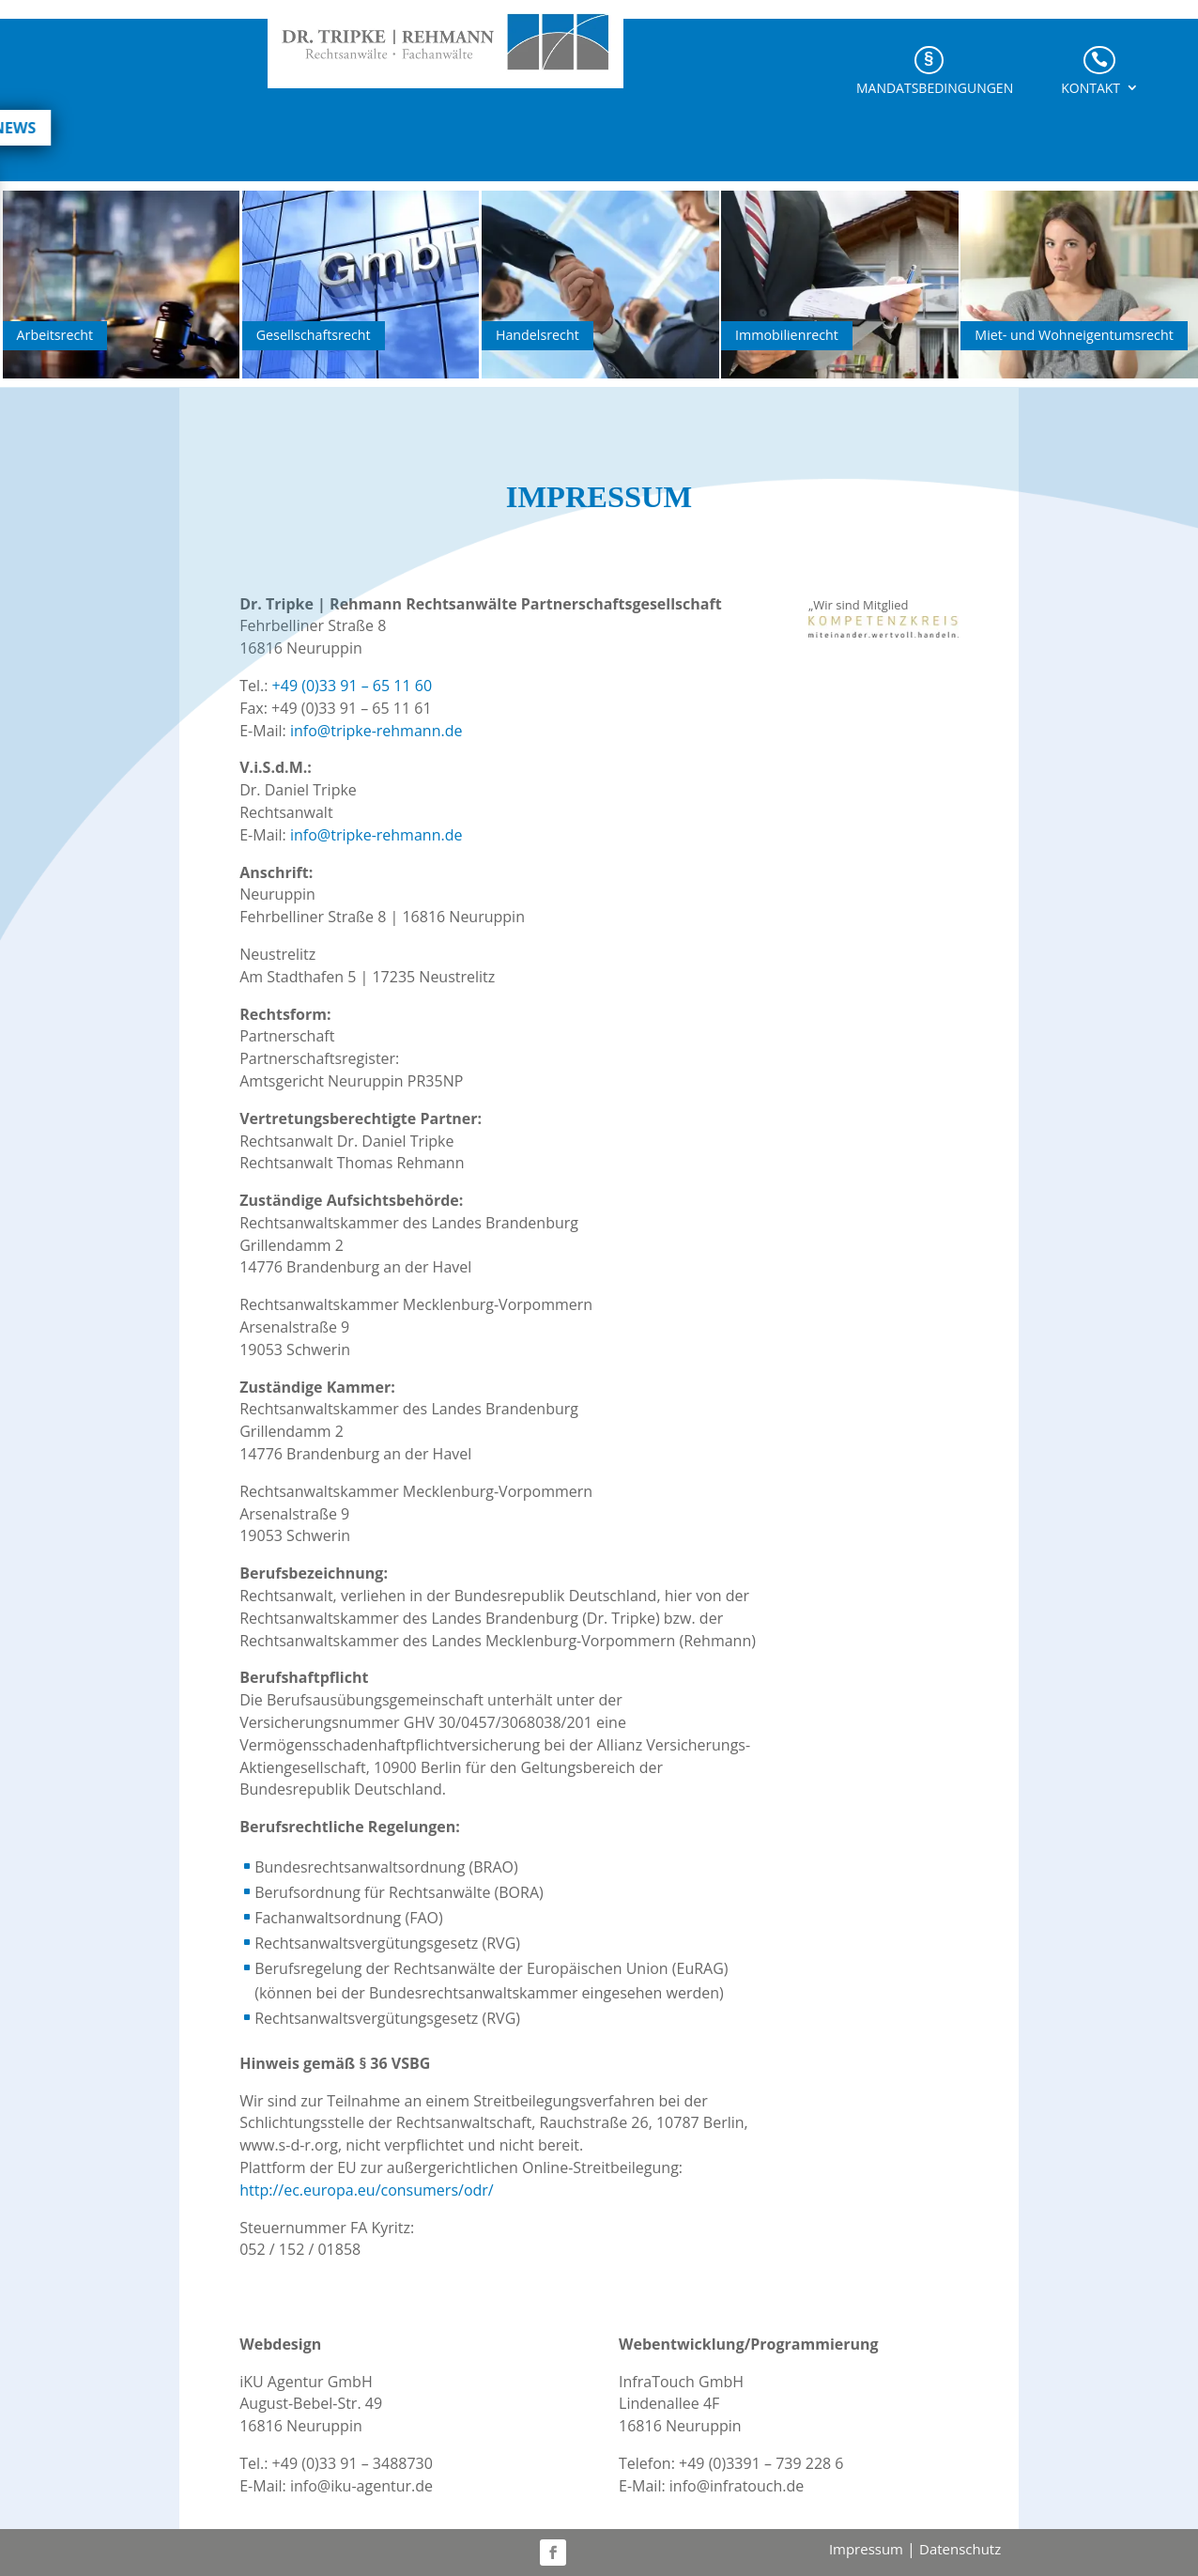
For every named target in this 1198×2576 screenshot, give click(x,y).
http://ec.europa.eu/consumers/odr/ (366, 2190)
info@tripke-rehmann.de (376, 730)
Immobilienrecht (786, 335)
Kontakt (1090, 90)
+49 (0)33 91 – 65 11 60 (352, 685)
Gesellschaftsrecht (313, 335)
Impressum (866, 2548)
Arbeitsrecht (55, 335)
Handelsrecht (537, 335)
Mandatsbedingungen (934, 90)
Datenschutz (960, 2548)
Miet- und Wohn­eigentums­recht (1074, 335)
